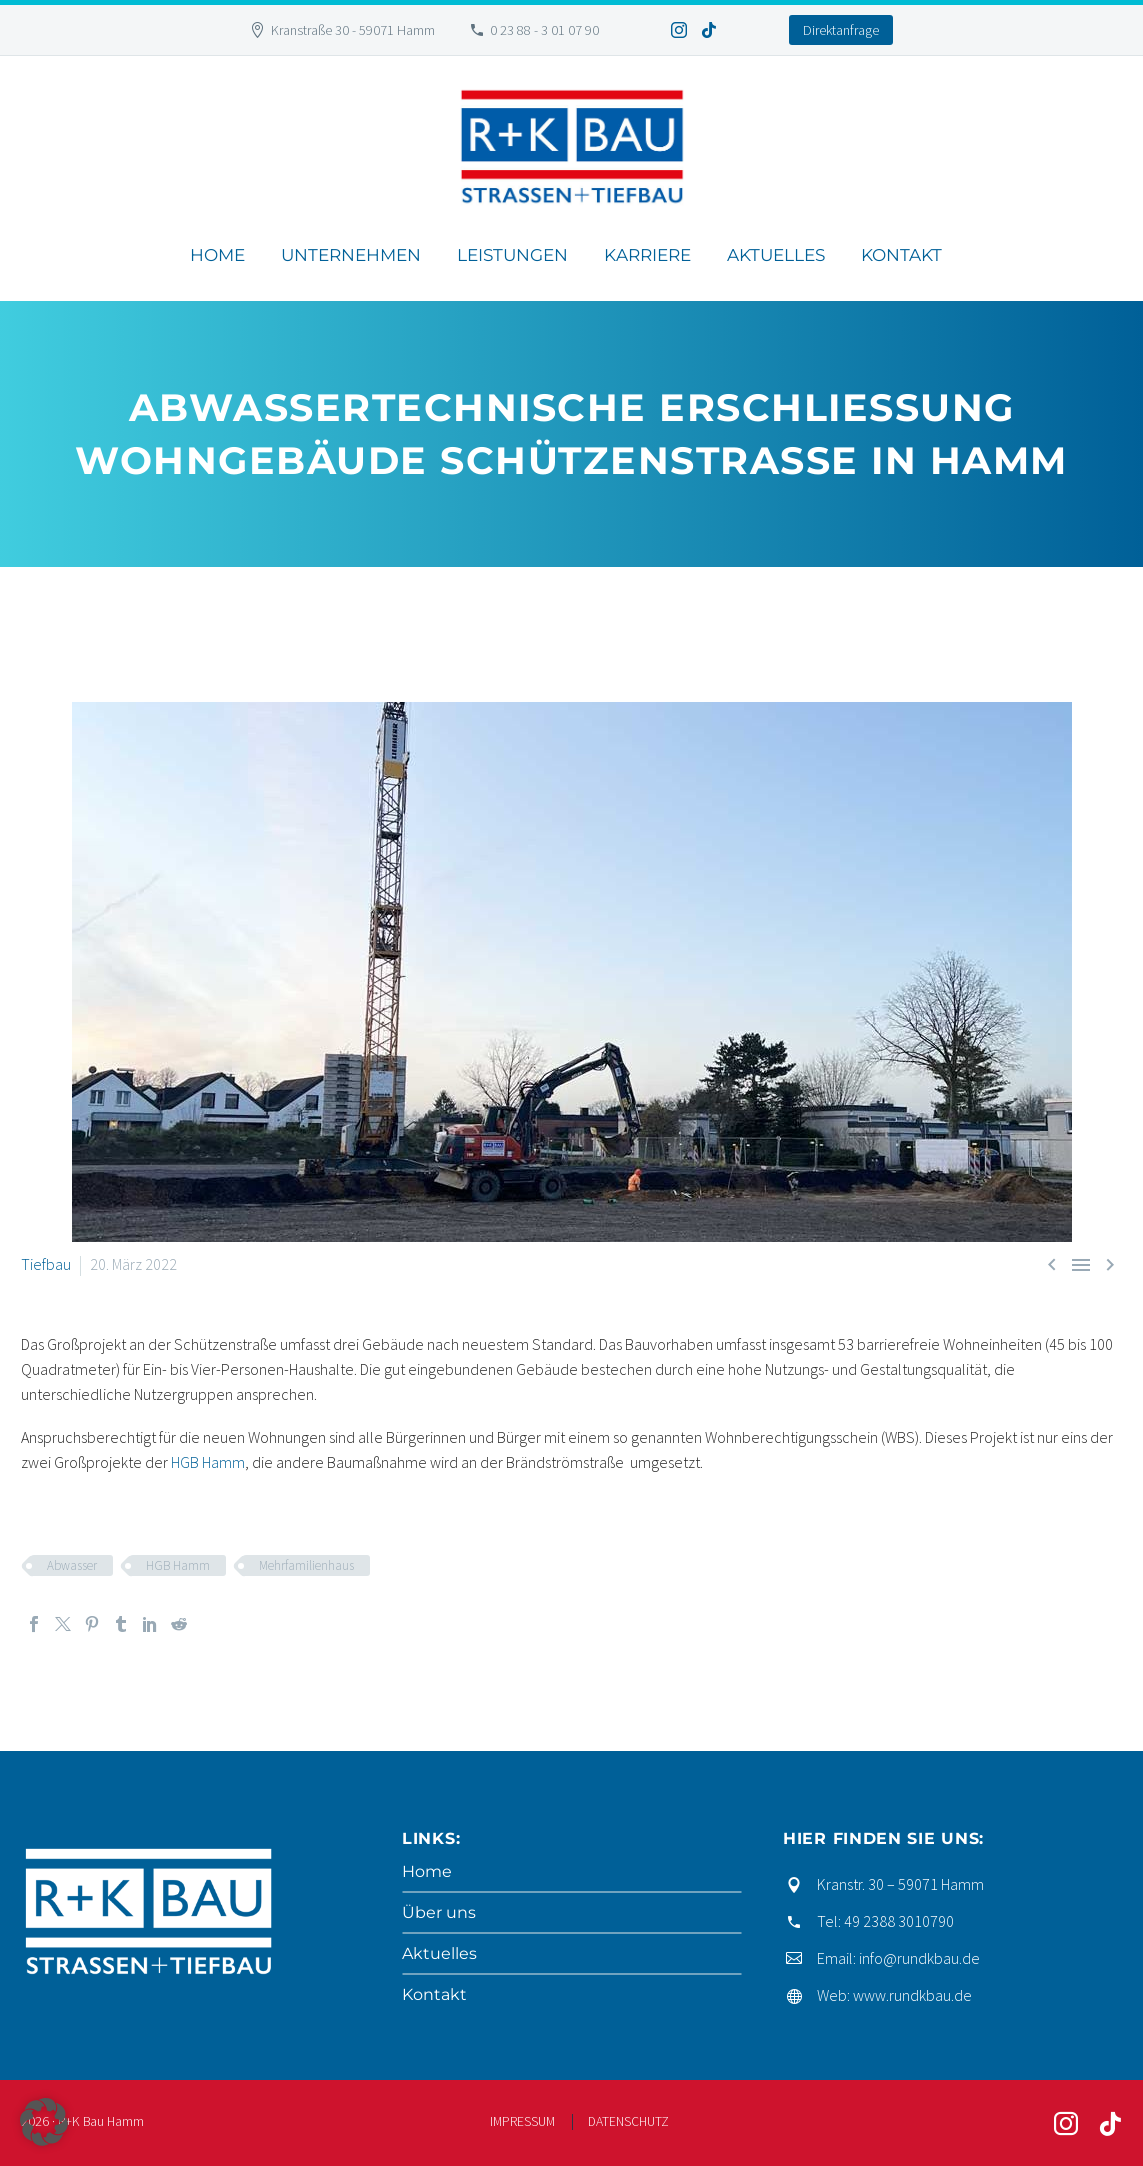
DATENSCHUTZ (628, 2121)
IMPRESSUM (522, 2121)
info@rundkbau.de (919, 1958)
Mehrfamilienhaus (306, 1565)
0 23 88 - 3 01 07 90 (544, 30)
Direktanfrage (841, 30)
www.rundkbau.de (912, 1995)
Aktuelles (776, 255)
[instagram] (1066, 2124)
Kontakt (901, 255)
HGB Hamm (208, 1462)
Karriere (647, 255)
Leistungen (512, 255)
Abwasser (72, 1565)
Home (217, 255)
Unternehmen (351, 255)
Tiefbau (46, 1264)
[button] (44, 2122)
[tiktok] (1110, 2124)
